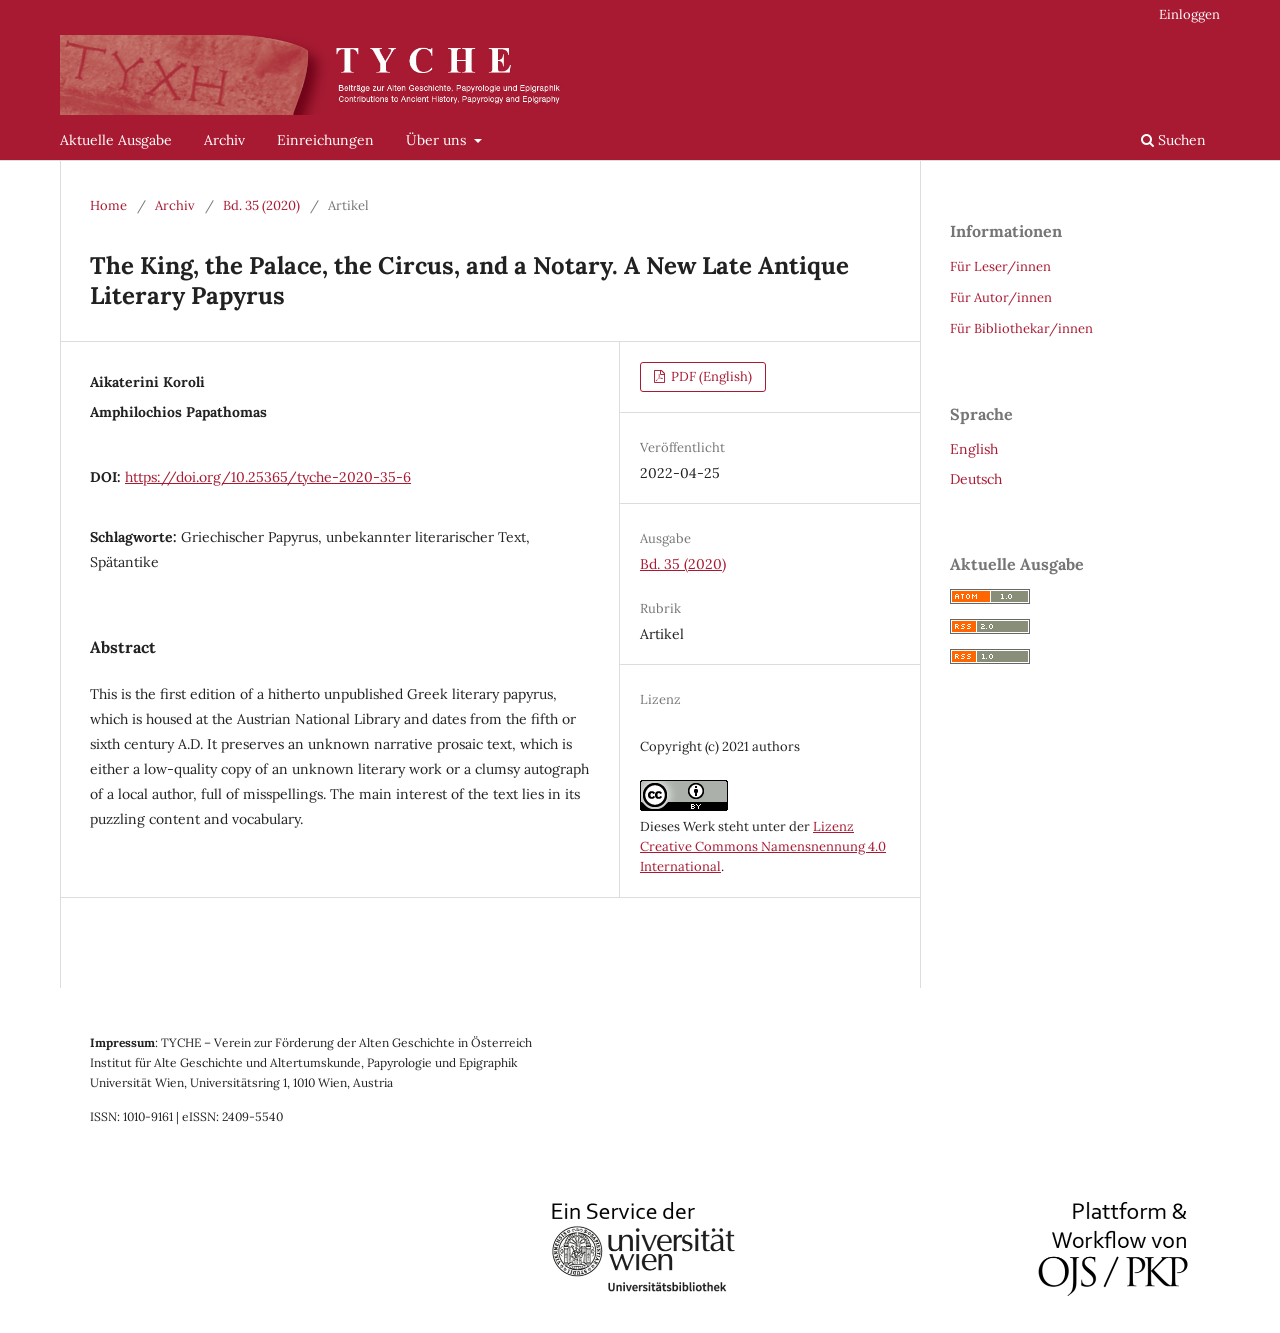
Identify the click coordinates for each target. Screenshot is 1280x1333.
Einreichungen (325, 140)
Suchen (1173, 140)
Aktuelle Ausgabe (116, 140)
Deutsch (976, 479)
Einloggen (1189, 14)
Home (108, 205)
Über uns (438, 140)
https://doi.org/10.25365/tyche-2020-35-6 (268, 477)
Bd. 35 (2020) (261, 205)
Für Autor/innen (1001, 297)
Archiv (224, 140)
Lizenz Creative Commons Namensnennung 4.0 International (763, 846)
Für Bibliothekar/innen (1021, 328)
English (974, 449)
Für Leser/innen (1000, 266)
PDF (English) (710, 376)
